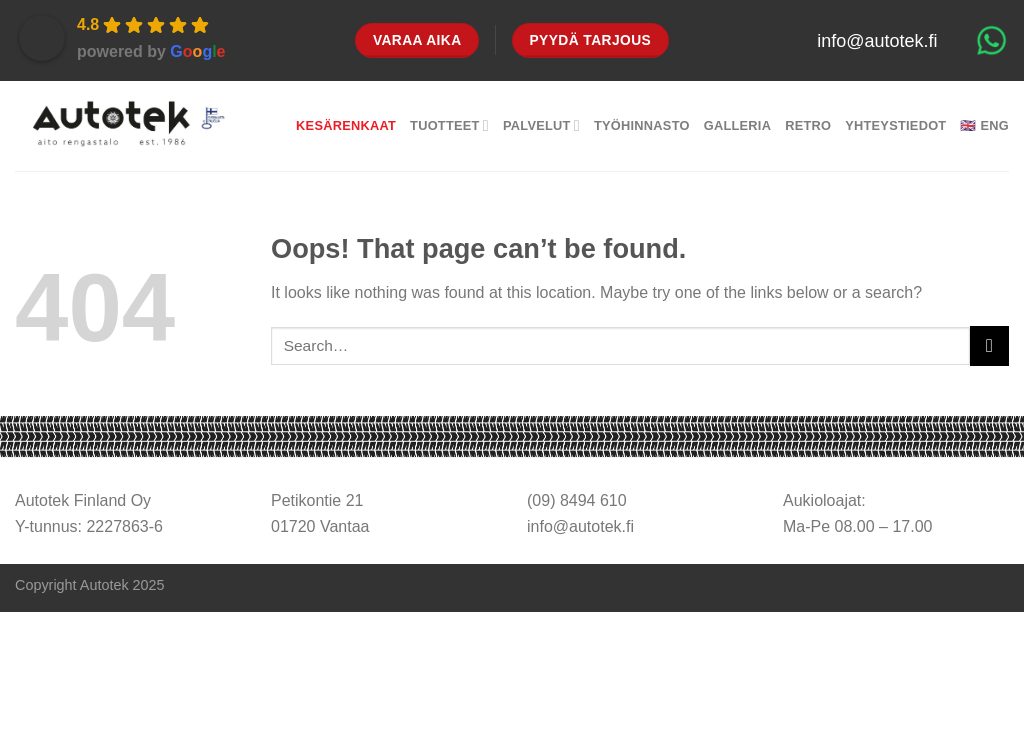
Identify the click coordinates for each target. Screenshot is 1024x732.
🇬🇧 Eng (984, 125)
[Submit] (989, 345)
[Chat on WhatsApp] (991, 40)
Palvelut (541, 125)
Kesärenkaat (346, 125)
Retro (808, 125)
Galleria (737, 125)
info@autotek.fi (877, 41)
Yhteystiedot (895, 125)
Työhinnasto (642, 125)
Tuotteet (449, 125)
